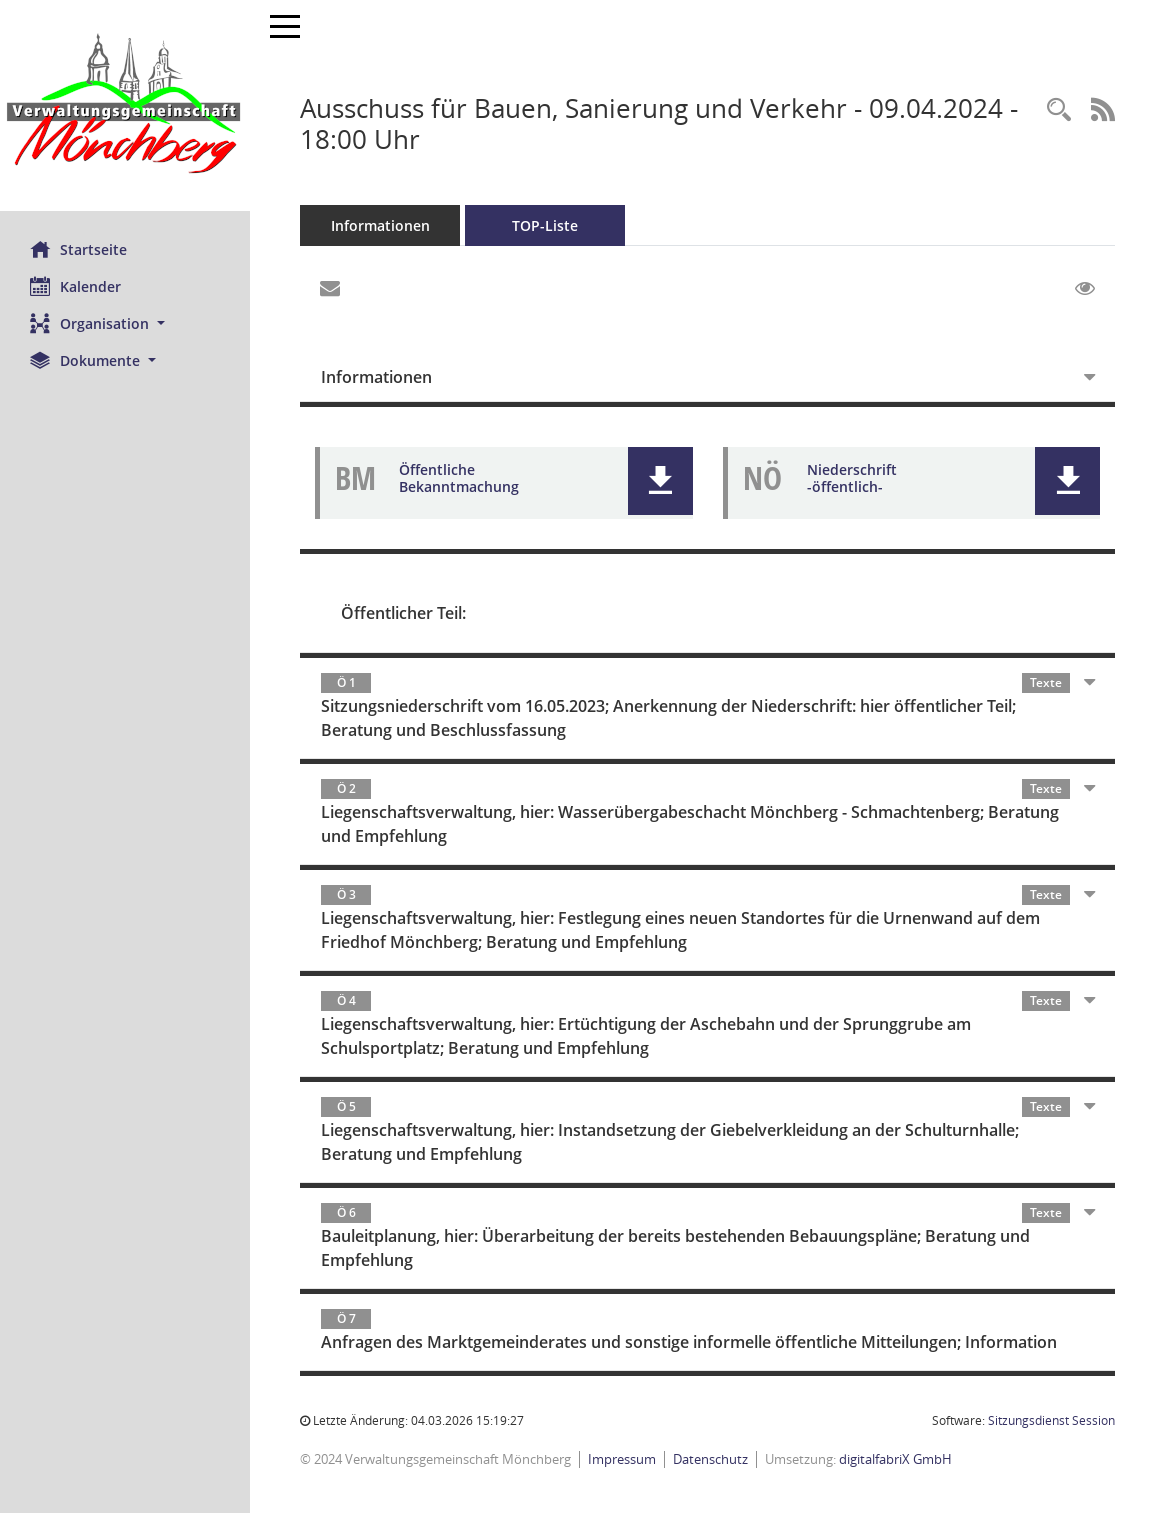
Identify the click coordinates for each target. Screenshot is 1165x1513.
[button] (125, 323)
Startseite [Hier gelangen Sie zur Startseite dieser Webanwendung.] (78, 249)
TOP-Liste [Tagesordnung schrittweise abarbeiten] (545, 225)
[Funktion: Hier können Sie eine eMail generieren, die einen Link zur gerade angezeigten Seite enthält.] (330, 289)
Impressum (622, 1459)
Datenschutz (710, 1459)
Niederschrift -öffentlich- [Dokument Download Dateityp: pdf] (852, 478)
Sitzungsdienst (1051, 1420)
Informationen (380, 225)
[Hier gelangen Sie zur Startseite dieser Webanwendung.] (125, 105)
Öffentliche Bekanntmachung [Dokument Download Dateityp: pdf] (459, 478)
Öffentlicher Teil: (403, 613)
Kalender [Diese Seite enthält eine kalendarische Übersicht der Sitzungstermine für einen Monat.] (75, 286)
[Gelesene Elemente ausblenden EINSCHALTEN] (1085, 289)
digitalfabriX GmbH (895, 1459)
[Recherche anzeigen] (1059, 110)
